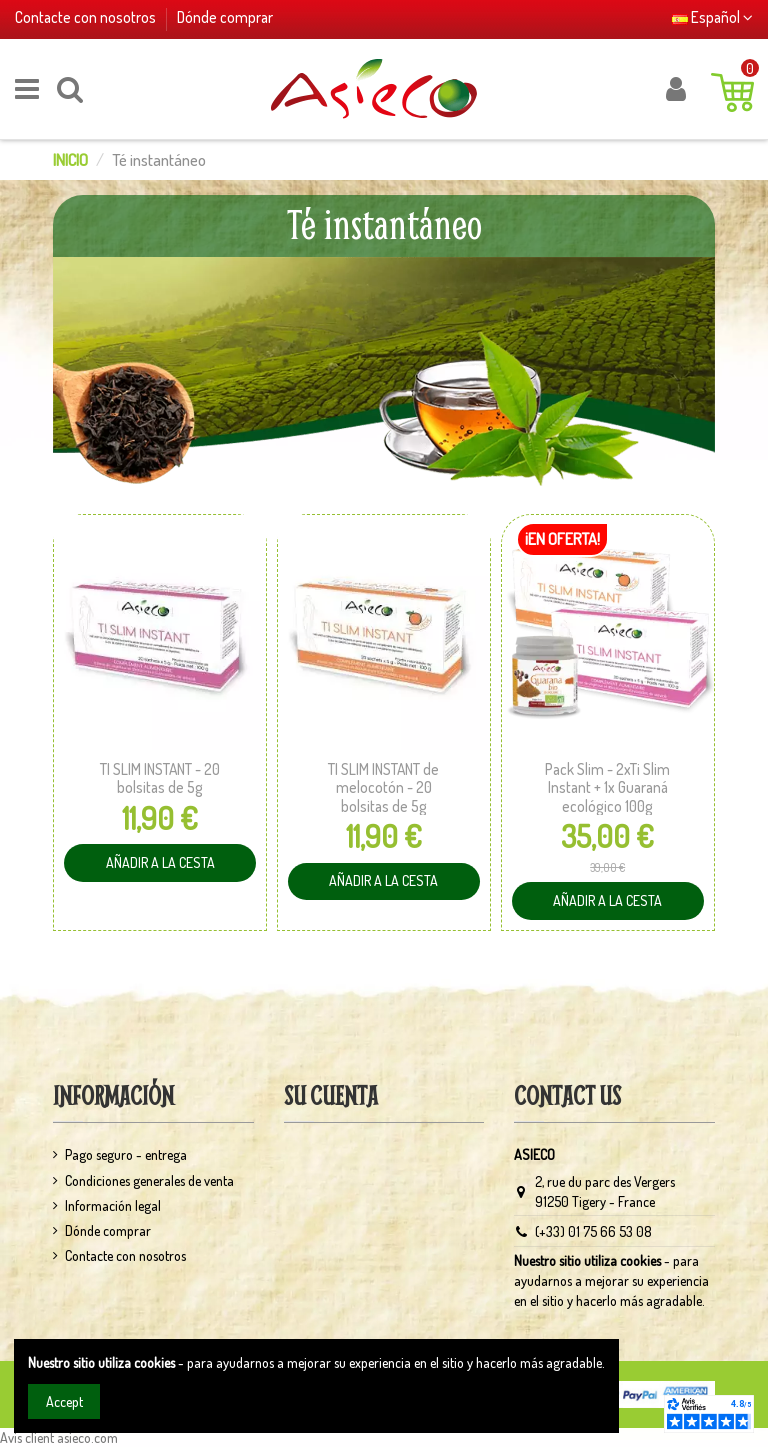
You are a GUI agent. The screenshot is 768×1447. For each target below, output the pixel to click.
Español (712, 17)
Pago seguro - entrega (126, 1154)
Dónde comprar (225, 17)
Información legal (113, 1205)
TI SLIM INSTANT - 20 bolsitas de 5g (160, 778)
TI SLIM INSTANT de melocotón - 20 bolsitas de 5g (383, 787)
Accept (64, 1401)
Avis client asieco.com (59, 1437)
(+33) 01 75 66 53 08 (593, 1231)
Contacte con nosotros (87, 17)
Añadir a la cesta (151, 857)
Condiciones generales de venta (149, 1180)
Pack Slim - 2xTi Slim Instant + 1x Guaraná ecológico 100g (607, 787)
